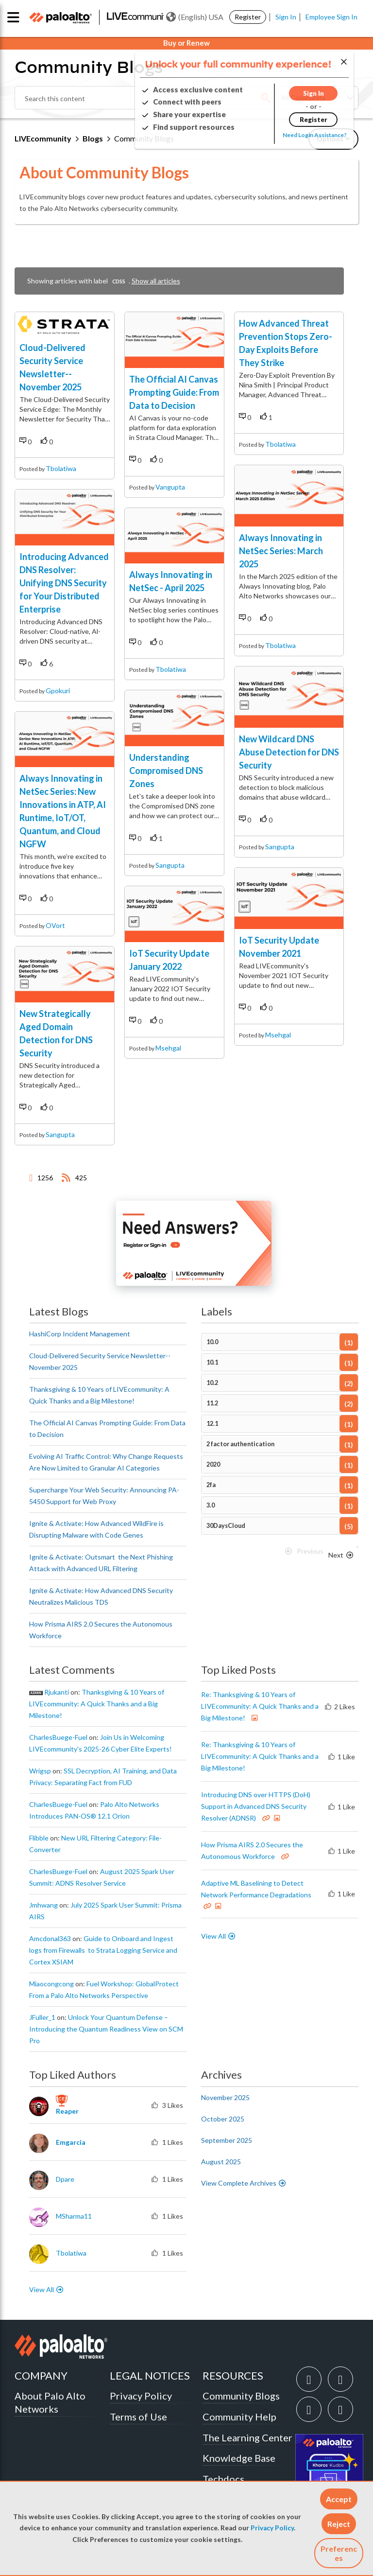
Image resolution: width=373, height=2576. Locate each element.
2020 (213, 1464)
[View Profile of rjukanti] (56, 1692)
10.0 (212, 1342)
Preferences (339, 2553)
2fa (211, 1485)
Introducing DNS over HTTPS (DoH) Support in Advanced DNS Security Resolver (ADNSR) (255, 1806)
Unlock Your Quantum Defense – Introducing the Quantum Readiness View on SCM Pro (106, 2029)
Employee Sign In (331, 17)
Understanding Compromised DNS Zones (166, 770)
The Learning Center (247, 2437)
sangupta (60, 1134)
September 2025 (226, 2140)
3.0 (210, 1505)
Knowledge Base (239, 2458)
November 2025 (225, 2097)
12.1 (212, 1423)
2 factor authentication (240, 1444)
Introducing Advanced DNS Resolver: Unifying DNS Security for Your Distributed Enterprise (64, 582)
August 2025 (221, 2161)
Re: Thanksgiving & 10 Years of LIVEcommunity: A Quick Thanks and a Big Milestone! (260, 1706)
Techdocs (223, 2479)
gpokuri (58, 690)
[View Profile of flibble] (39, 1838)
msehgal (168, 1048)
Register (248, 17)
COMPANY (41, 2375)
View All (213, 1936)
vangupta (170, 487)
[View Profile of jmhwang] (43, 1905)
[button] (338, 2498)
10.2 (212, 1382)
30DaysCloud (225, 1525)
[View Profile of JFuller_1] (42, 2017)
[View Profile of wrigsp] (40, 1771)
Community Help (239, 2416)
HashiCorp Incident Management (79, 1334)
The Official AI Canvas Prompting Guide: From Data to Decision (174, 392)
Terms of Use (138, 2416)
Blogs (93, 138)
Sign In (285, 17)
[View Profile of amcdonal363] (50, 1939)
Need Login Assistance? (315, 135)
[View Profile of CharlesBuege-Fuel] (58, 1737)
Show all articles (156, 281)
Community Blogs (241, 2395)
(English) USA (194, 17)
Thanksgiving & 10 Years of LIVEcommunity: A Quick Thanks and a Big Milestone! (96, 1703)
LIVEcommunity (43, 138)
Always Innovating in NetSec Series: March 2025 (281, 550)
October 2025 (222, 2119)
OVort (55, 925)
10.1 (212, 1362)
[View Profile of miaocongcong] (51, 1984)
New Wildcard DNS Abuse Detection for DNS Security (289, 752)
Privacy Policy (272, 2528)
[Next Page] (341, 1555)
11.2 (212, 1403)
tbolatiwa (61, 468)
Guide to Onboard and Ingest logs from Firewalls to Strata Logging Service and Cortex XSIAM (103, 1950)
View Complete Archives (244, 2183)
